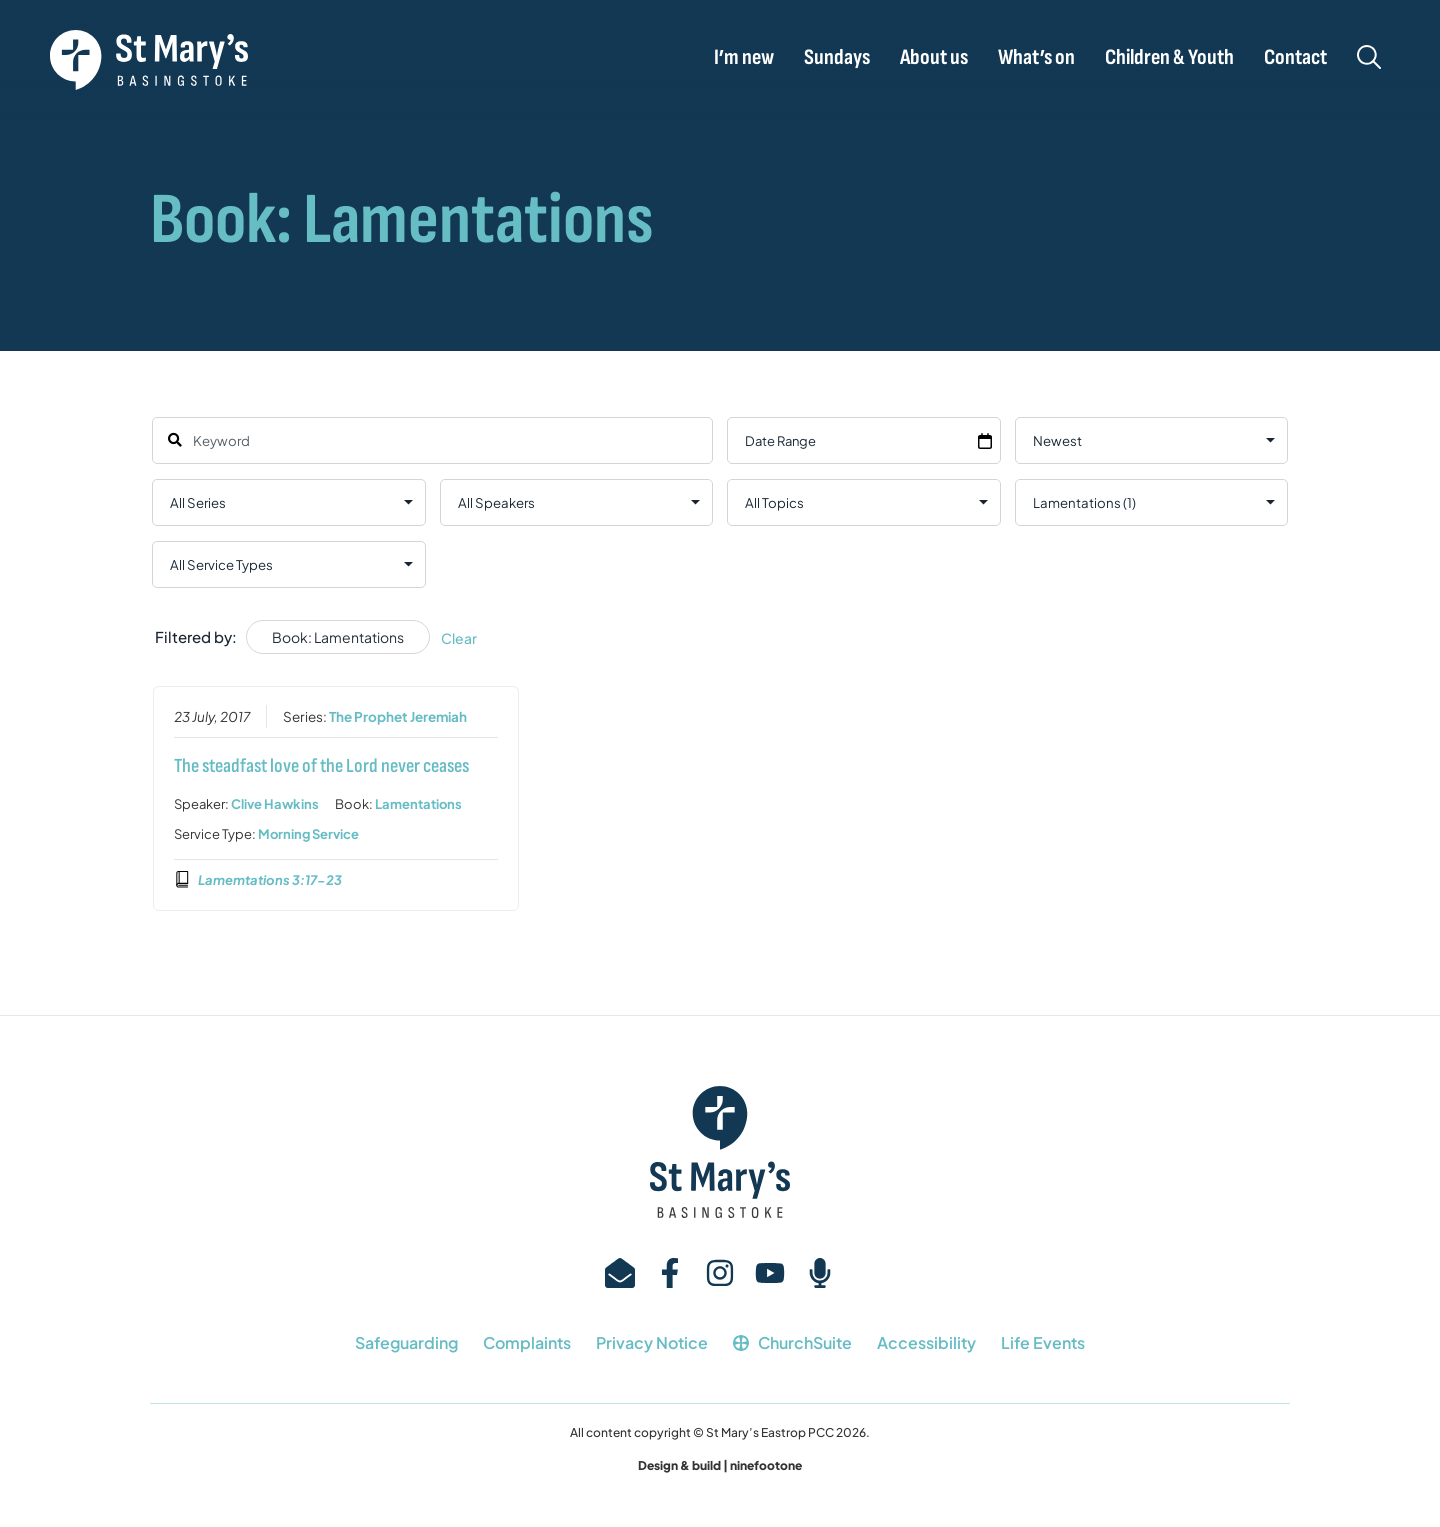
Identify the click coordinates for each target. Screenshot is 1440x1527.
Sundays (837, 58)
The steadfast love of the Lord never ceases (321, 765)
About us (934, 58)
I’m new (744, 58)
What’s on (1036, 58)
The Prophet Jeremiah (398, 715)
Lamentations (418, 803)
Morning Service (308, 833)
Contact (1295, 58)
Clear (459, 638)
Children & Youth (1169, 58)
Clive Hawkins (275, 803)
